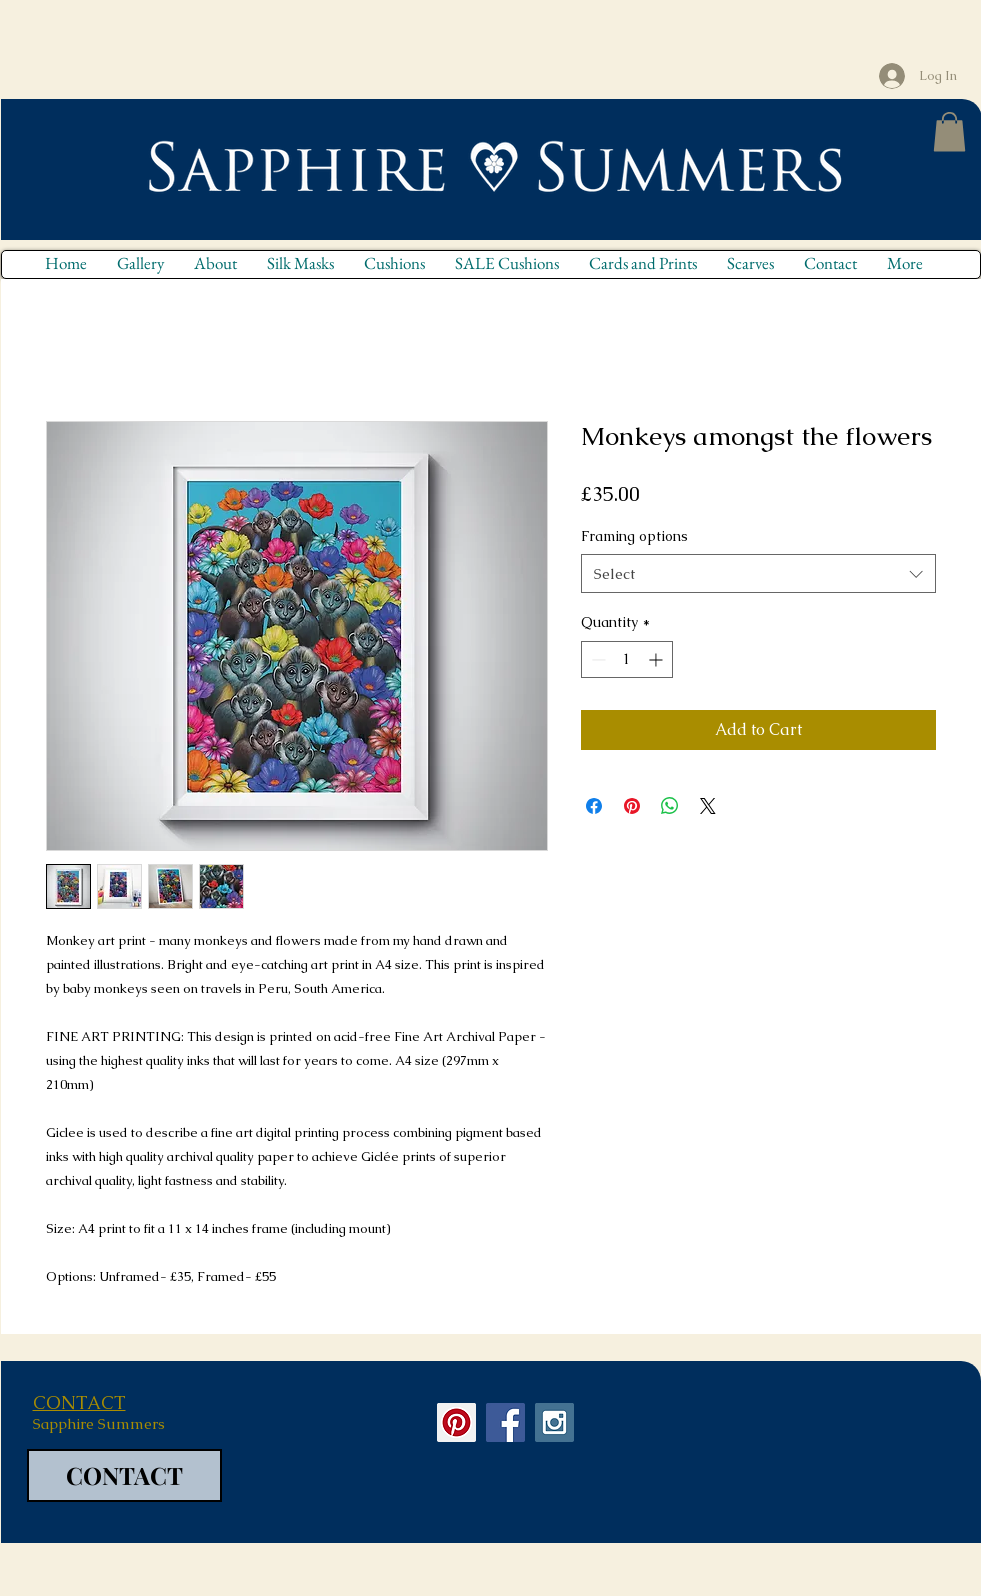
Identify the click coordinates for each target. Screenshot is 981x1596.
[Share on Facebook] (594, 806)
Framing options (634, 536)
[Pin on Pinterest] (632, 806)
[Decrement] (596, 659)
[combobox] (758, 573)
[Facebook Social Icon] (505, 1422)
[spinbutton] (627, 659)
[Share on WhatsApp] (670, 806)
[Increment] (657, 659)
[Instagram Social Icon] (554, 1422)
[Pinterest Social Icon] (456, 1422)
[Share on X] (708, 806)
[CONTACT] (124, 1475)
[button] (949, 131)
